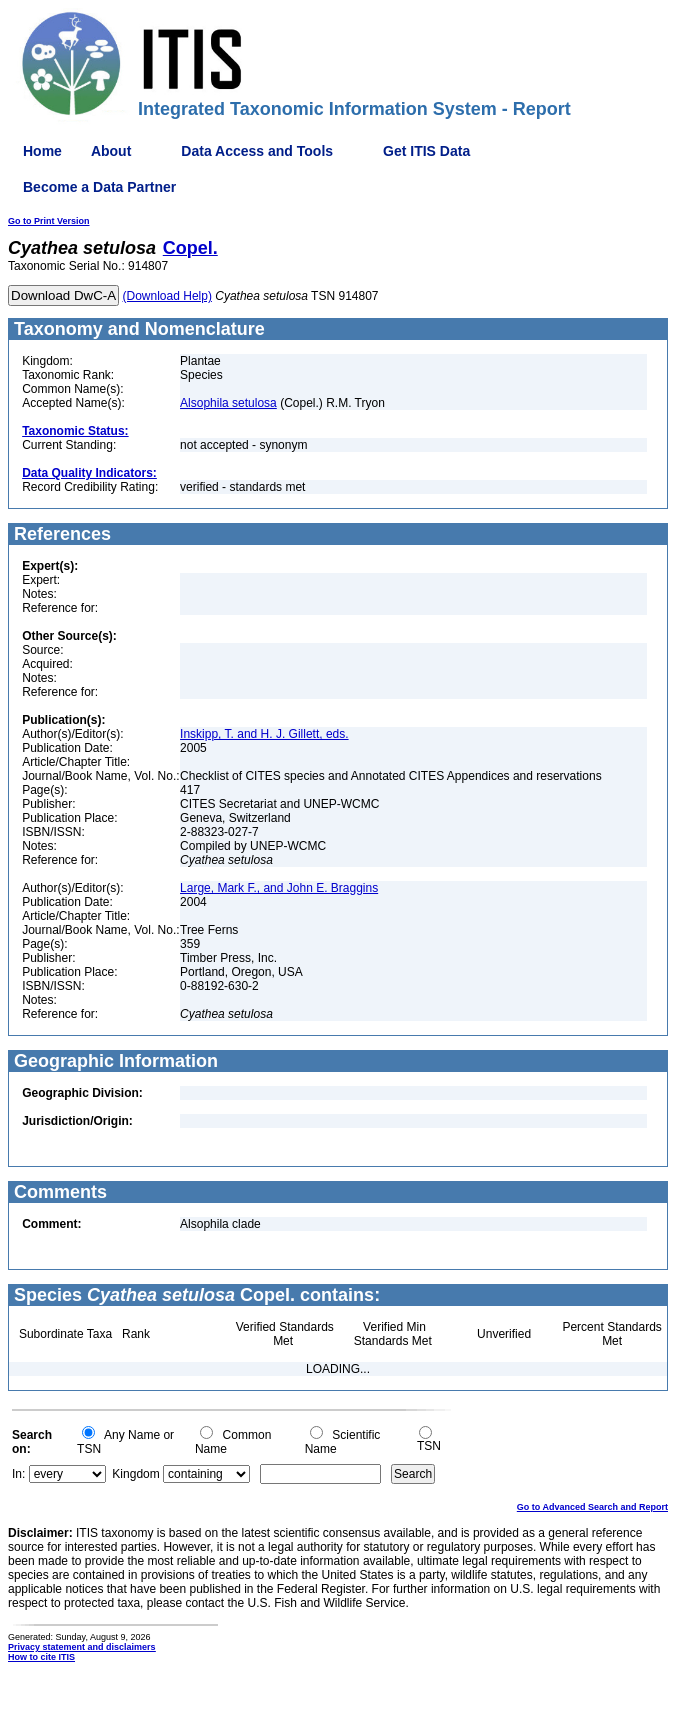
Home (42, 151)
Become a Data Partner (99, 187)
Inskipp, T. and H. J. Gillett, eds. (264, 734)
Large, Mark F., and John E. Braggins (279, 888)
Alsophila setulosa (228, 403)
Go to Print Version (49, 221)
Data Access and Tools (257, 151)
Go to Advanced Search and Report (592, 1507)
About (111, 151)
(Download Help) (167, 296)
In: (18, 1474)
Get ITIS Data (426, 151)
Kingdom (135, 1474)
